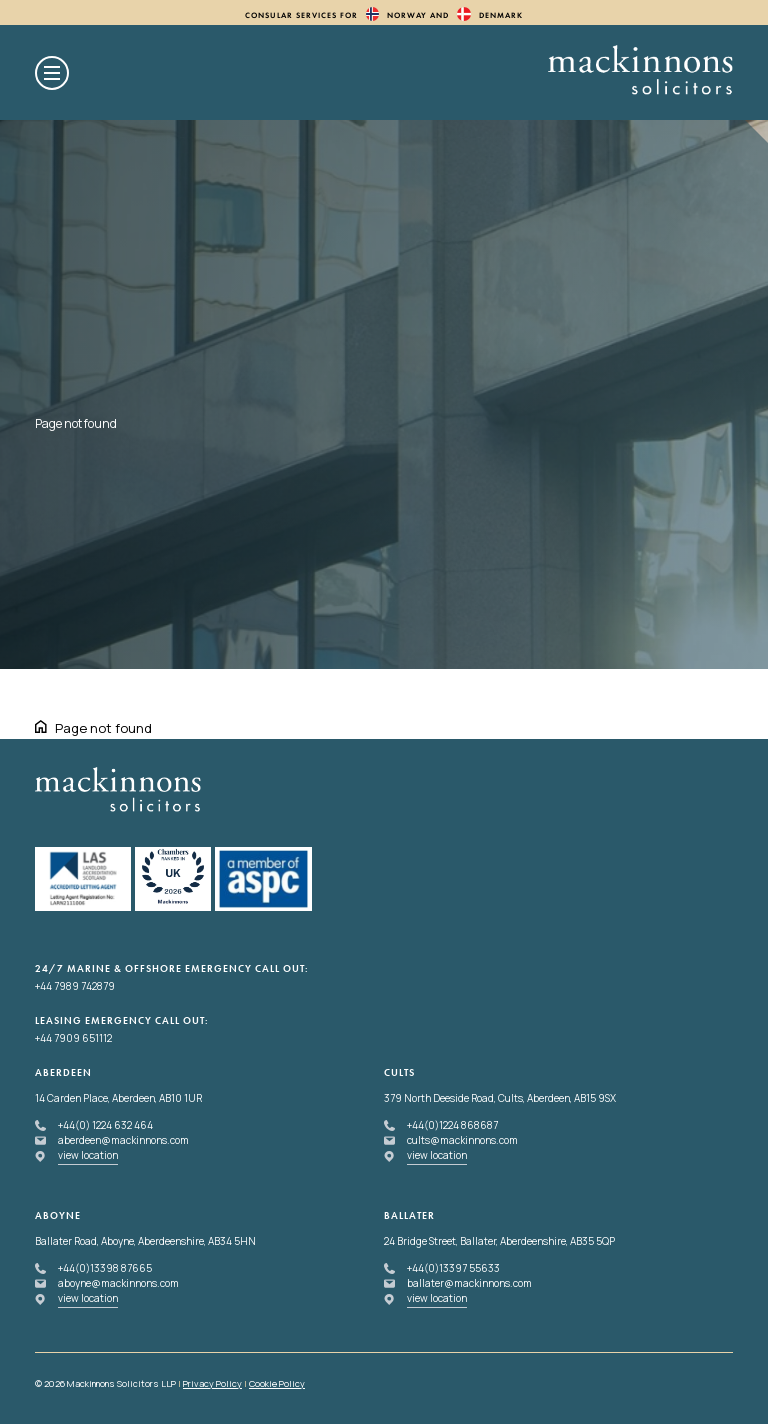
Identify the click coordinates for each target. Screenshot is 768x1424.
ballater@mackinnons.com (469, 1283)
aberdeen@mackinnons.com (123, 1140)
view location (88, 1155)
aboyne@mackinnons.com (118, 1283)
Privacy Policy (212, 1383)
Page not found (103, 728)
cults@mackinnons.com (462, 1140)
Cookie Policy (277, 1383)
